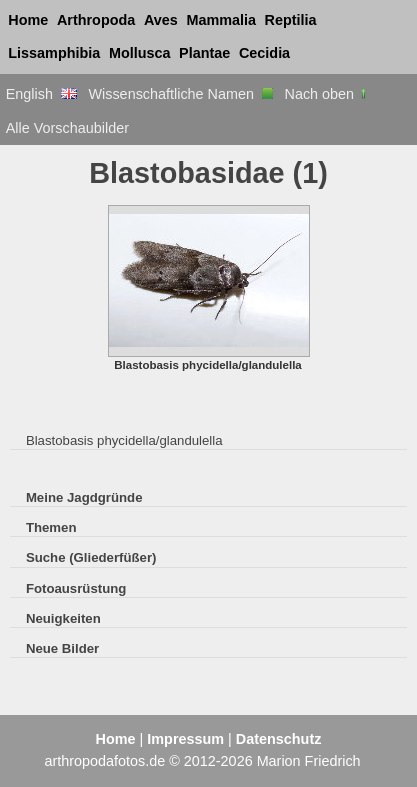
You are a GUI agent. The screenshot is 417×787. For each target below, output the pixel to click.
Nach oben (327, 94)
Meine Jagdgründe (84, 497)
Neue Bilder (62, 648)
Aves (161, 20)
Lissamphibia (54, 53)
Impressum (185, 739)
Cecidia (264, 53)
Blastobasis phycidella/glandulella (124, 440)
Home (28, 20)
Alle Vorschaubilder (67, 128)
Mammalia (221, 20)
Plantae (204, 53)
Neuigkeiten (63, 618)
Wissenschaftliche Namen (180, 94)
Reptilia (291, 20)
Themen (51, 527)
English (41, 94)
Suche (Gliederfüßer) (91, 557)
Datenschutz (279, 739)
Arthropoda (96, 20)
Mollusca (140, 53)
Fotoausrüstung (76, 588)
